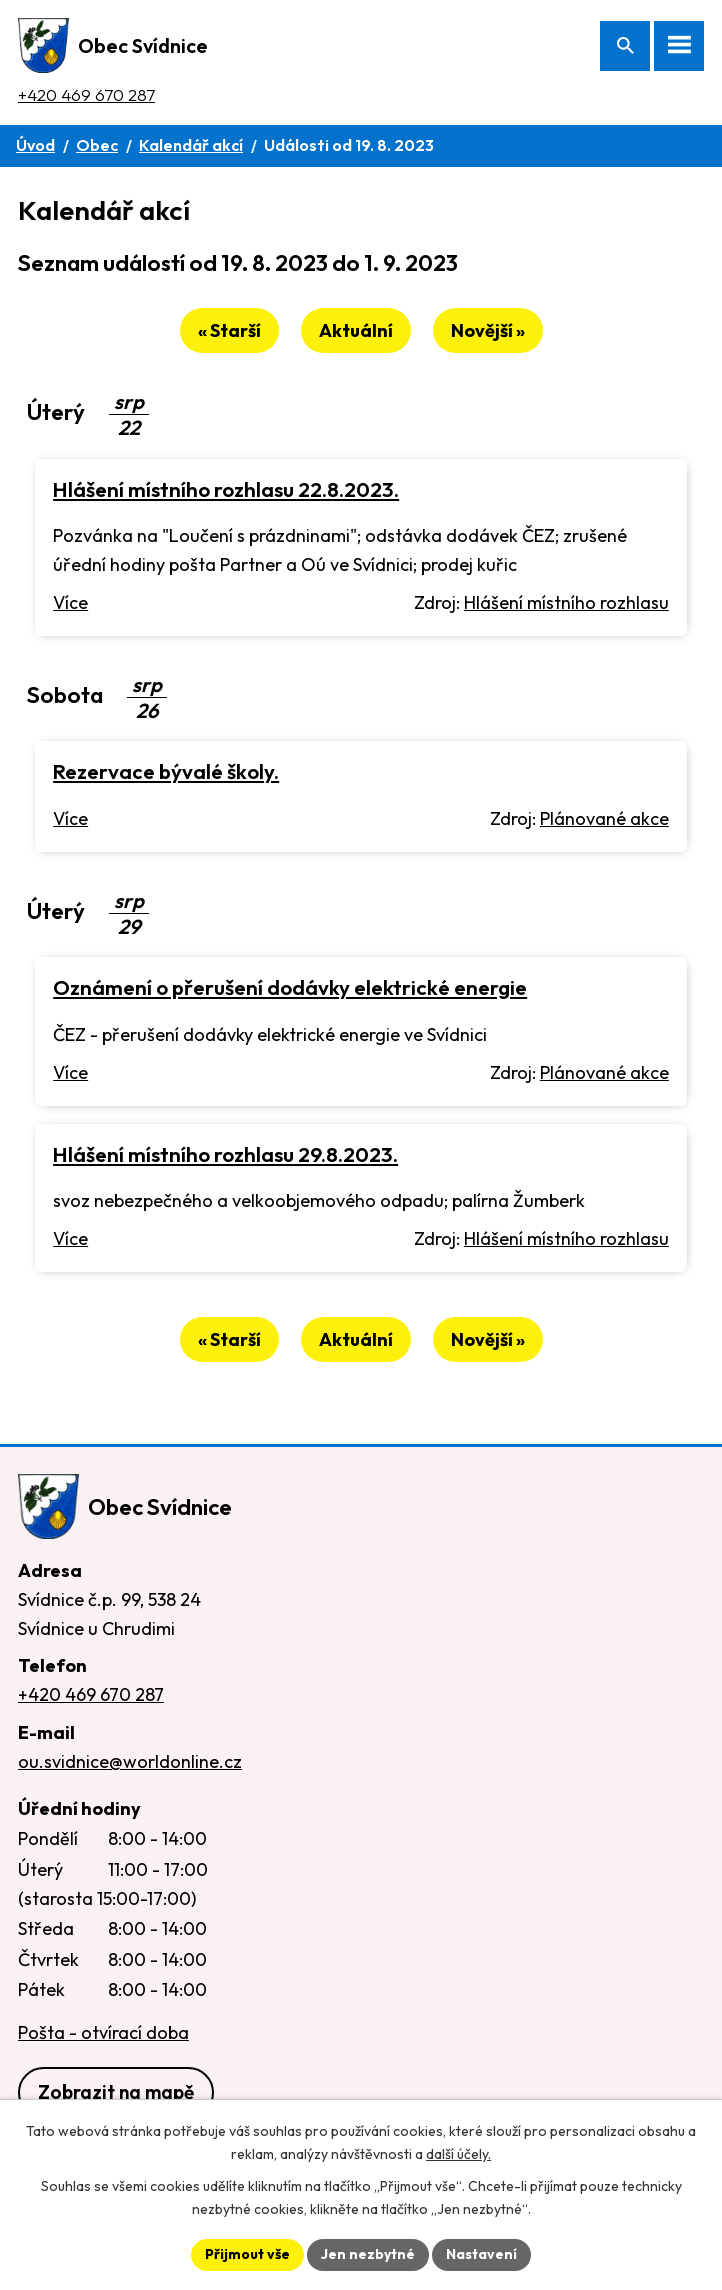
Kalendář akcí (191, 145)
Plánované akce (604, 818)
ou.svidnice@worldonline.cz (130, 1761)
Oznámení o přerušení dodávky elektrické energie (290, 987)
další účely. (458, 2154)
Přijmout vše (247, 2254)
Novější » (488, 330)
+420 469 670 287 (86, 94)
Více (70, 602)
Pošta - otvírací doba (103, 2032)
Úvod (35, 145)
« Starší (229, 330)
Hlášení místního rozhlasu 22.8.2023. (226, 489)
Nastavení (481, 2254)
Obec (97, 145)
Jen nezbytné (368, 2254)
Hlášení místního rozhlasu (566, 602)
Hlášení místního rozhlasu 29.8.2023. (225, 1154)
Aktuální (356, 330)
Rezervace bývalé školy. (166, 771)
